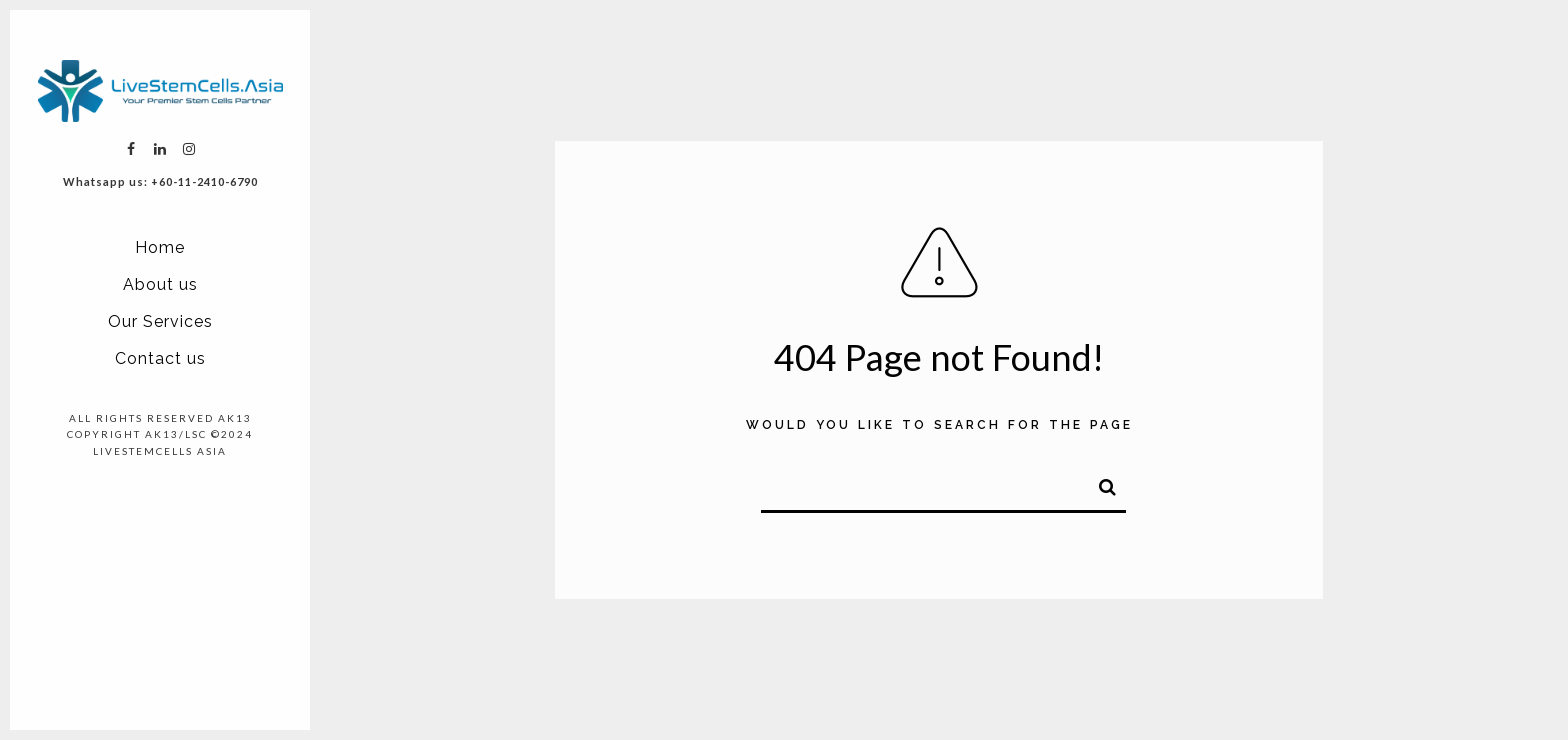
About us (160, 284)
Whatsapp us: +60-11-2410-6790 (160, 181)
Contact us (160, 358)
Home (160, 247)
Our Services (160, 321)
